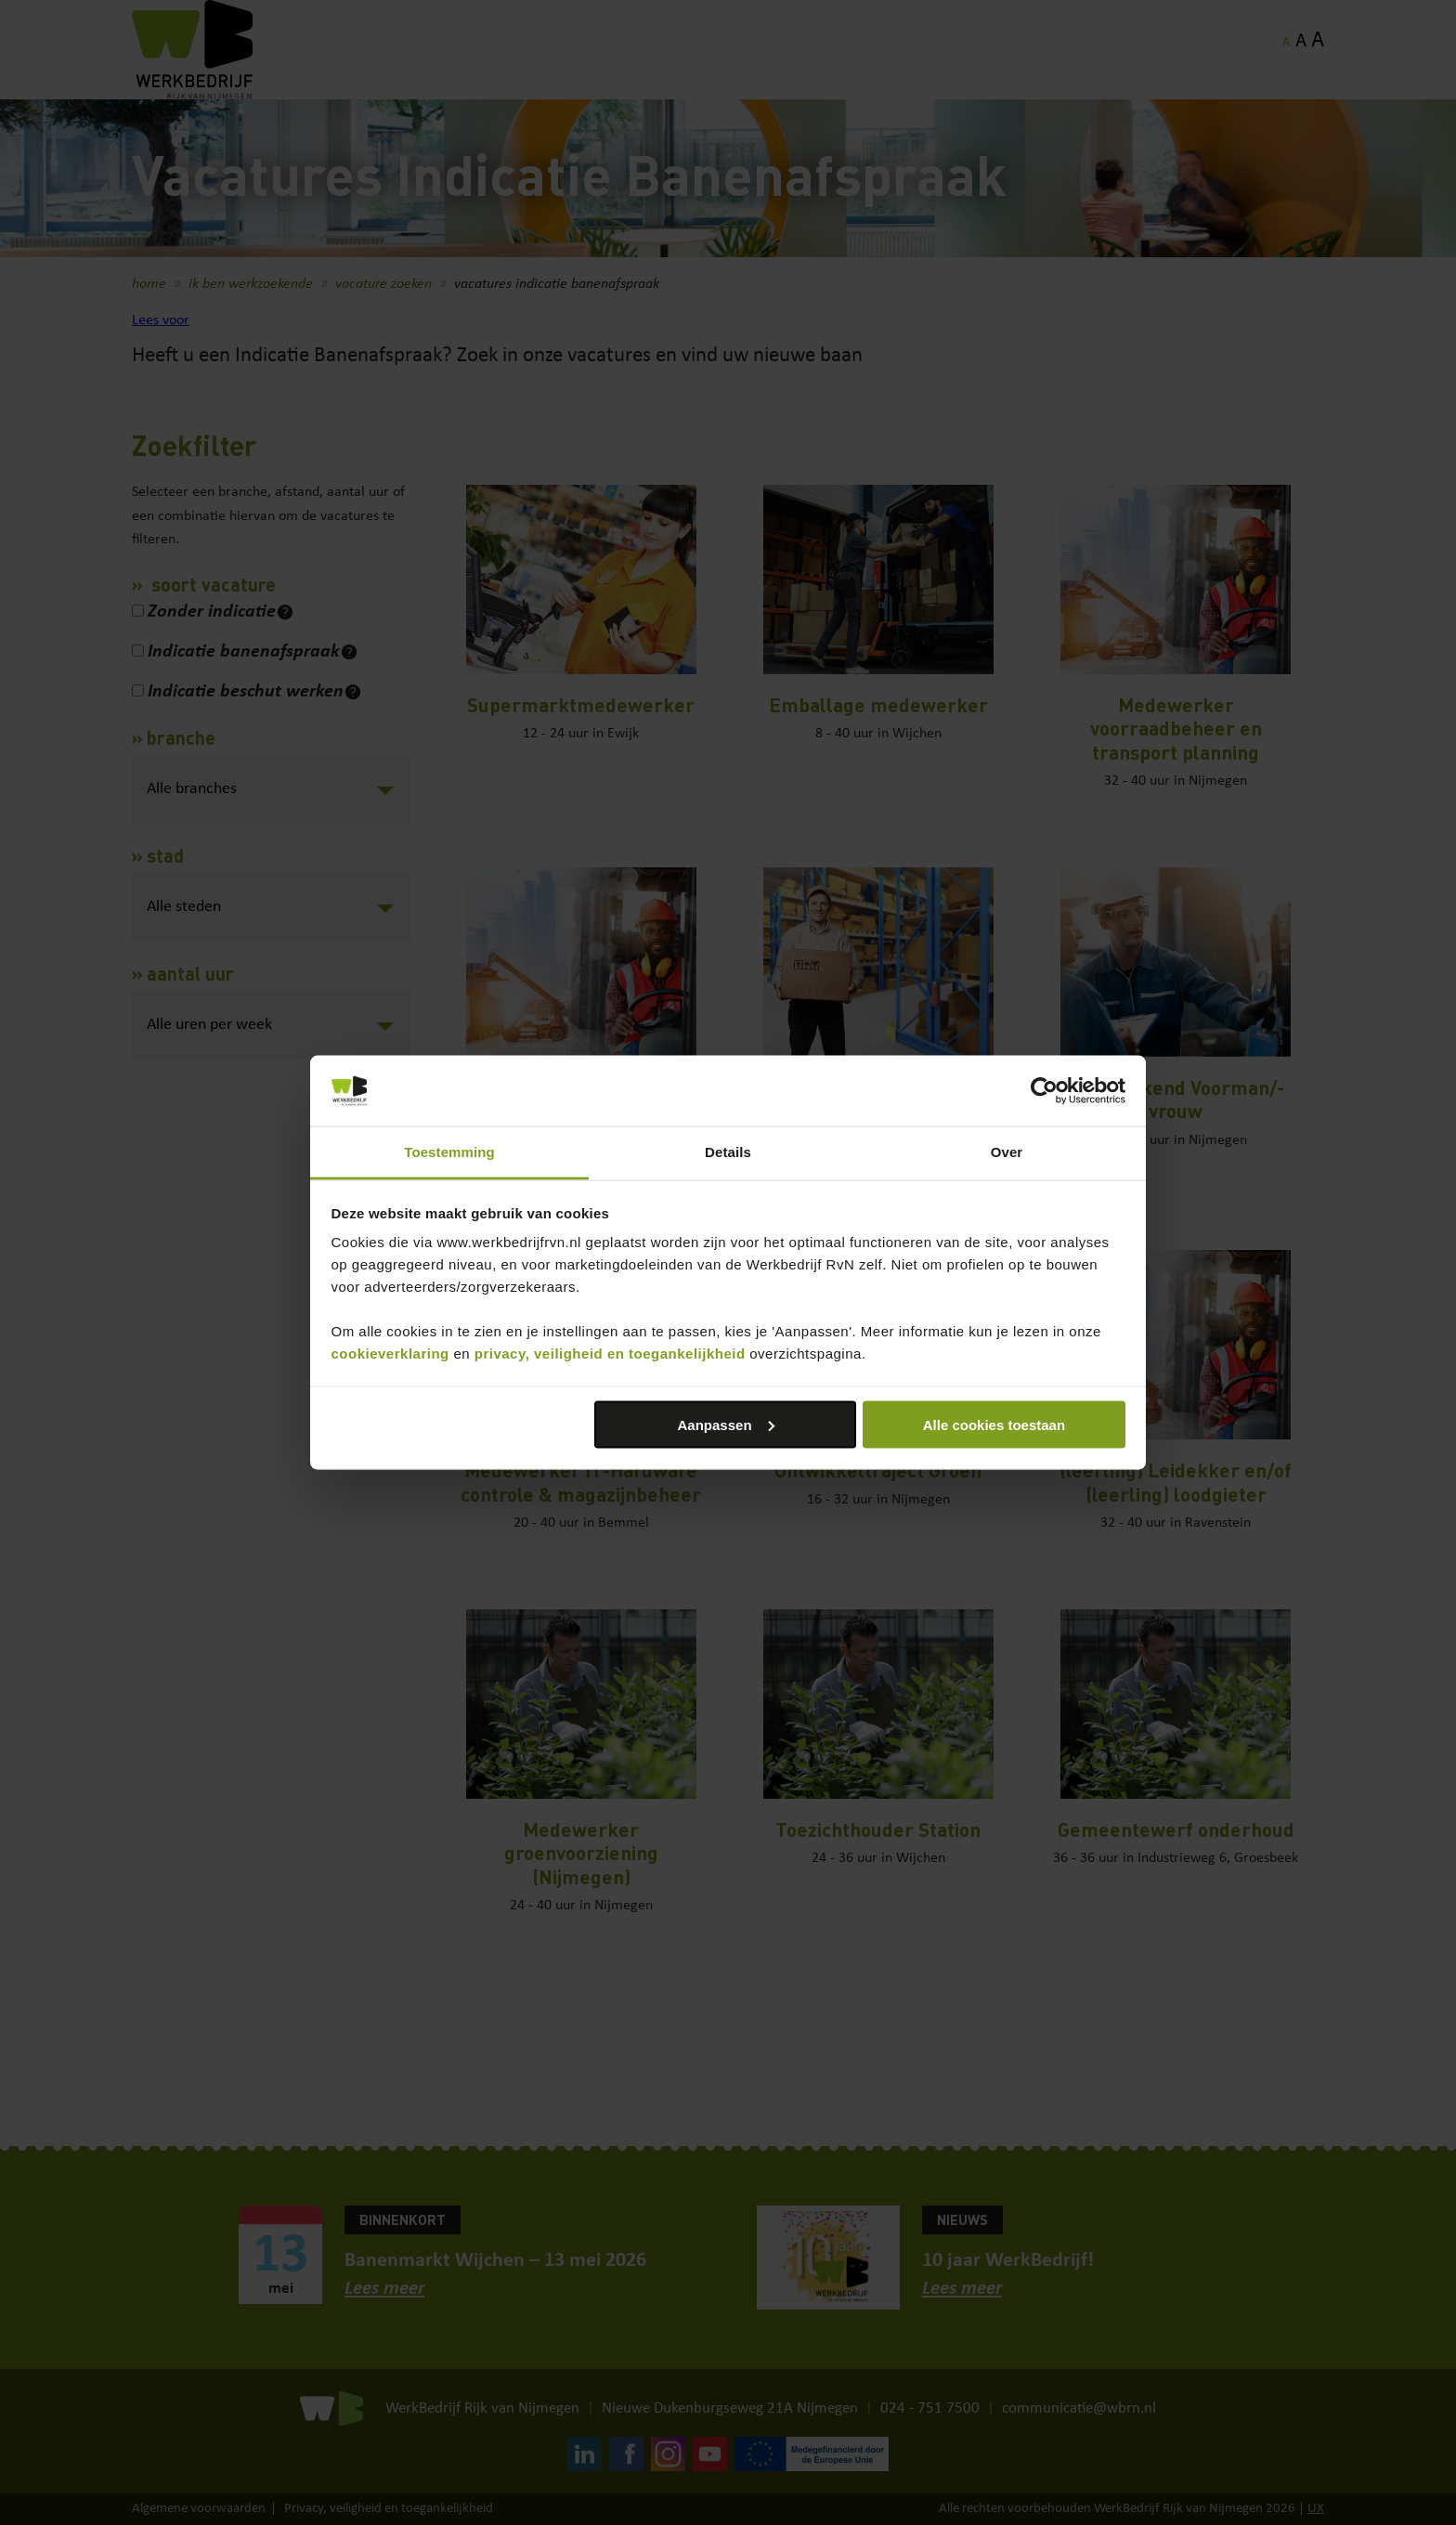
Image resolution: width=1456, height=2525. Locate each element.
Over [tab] (1007, 1152)
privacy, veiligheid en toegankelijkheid (610, 1353)
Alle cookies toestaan (994, 1424)
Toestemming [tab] (449, 1152)
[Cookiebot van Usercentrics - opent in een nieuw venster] (1044, 1091)
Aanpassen (726, 1424)
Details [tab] (728, 1152)
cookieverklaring (390, 1353)
